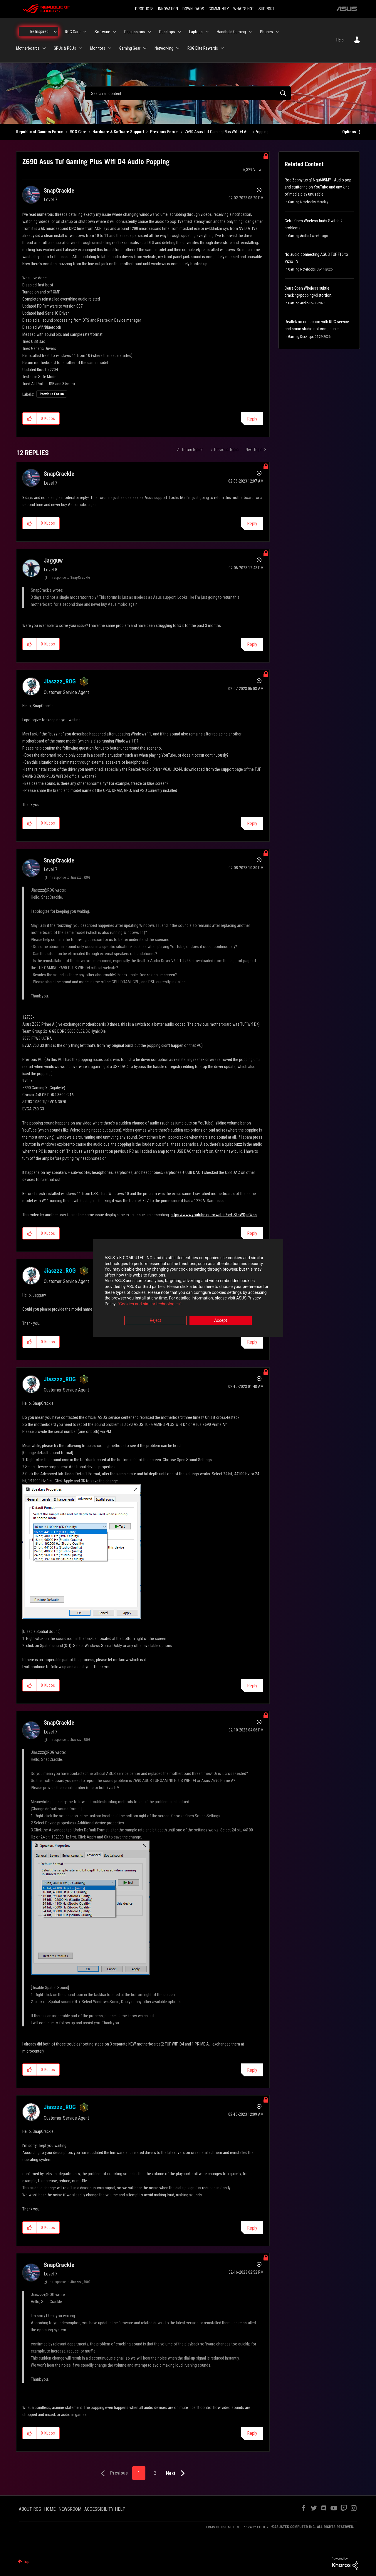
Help (340, 40)
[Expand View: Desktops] (179, 32)
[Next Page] (176, 2473)
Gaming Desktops (301, 337)
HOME (50, 2509)
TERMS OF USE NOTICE (222, 2527)
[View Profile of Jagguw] (53, 560)
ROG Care (78, 131)
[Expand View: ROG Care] (85, 32)
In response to (69, 577)
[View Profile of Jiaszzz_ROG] (60, 681)
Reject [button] (155, 1320)
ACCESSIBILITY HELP (104, 2509)
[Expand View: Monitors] (110, 48)
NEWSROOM (69, 2509)
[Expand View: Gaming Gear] (145, 48)
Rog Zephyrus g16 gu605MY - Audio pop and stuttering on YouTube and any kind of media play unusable (318, 187)
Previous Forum (164, 131)
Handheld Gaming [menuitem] (231, 31)
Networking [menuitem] (164, 48)
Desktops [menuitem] (167, 31)
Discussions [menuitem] (134, 31)
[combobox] (188, 93)
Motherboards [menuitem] (28, 48)
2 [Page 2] (155, 2473)
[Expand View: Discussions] (149, 32)
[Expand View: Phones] (277, 32)
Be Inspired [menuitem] (39, 31)
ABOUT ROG (30, 2509)
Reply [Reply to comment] (252, 523)
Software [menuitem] (102, 31)
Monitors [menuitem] (97, 48)
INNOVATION (168, 8)
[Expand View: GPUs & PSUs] (80, 48)
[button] (29, 418)
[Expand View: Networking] (178, 48)
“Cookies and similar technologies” (149, 1304)
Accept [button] (220, 1320)
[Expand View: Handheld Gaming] (250, 32)
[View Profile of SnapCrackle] (59, 190)
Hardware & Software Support (118, 131)
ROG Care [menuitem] (72, 31)
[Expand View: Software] (115, 32)
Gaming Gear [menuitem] (129, 48)
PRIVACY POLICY (255, 2527)
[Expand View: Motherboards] (44, 48)
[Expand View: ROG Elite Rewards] (222, 48)
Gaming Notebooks (302, 202)
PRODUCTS (144, 8)
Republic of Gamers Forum (39, 131)
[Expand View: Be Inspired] (55, 31)
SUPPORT (266, 8)
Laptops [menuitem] (196, 31)
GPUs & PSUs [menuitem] (65, 48)
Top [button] (26, 2561)
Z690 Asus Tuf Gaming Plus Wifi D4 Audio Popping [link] (226, 131)
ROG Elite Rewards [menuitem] (202, 48)
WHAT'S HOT (243, 8)
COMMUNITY (219, 8)
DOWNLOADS (193, 8)
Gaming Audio (298, 236)
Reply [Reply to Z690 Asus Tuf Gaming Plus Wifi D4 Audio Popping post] (252, 419)
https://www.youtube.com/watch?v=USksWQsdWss (214, 1214)
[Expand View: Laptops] (207, 32)
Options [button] (349, 131)
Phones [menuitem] (266, 31)
